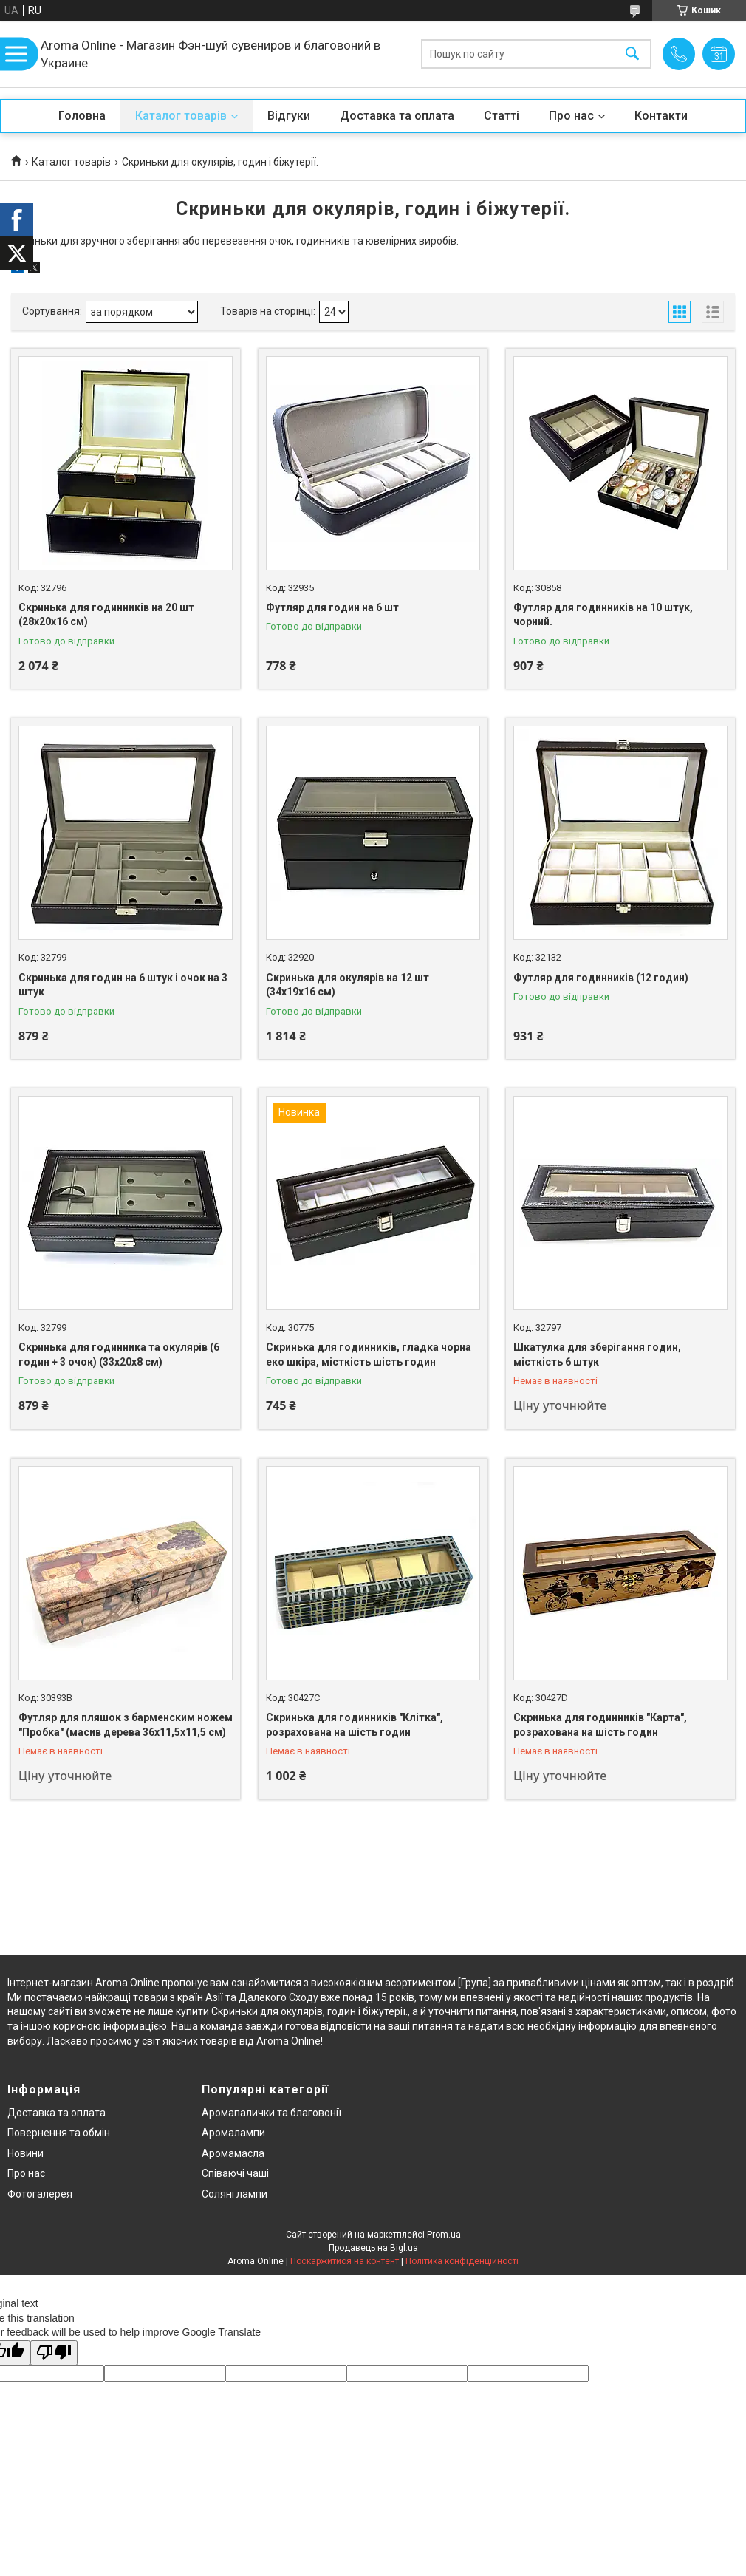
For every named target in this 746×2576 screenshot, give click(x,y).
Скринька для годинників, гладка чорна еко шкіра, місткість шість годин (368, 1354)
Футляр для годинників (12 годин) (600, 978)
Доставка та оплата (397, 116)
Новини (25, 2153)
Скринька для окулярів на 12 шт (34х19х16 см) (347, 985)
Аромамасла (233, 2153)
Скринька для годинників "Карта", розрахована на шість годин (600, 1724)
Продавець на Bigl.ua (373, 2248)
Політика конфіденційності (462, 2261)
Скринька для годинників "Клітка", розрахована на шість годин (354, 1724)
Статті (501, 116)
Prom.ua (444, 2234)
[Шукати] (632, 54)
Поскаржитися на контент (344, 2261)
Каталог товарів (181, 116)
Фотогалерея (39, 2194)
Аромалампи (233, 2133)
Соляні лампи (234, 2194)
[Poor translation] (54, 2353)
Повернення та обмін (58, 2133)
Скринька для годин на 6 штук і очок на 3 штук (122, 985)
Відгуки (288, 116)
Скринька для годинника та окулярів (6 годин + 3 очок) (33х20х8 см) (118, 1354)
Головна (82, 116)
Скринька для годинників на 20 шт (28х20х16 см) (106, 615)
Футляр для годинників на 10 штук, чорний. (603, 615)
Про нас (571, 116)
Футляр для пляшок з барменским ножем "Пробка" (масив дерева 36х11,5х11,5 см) (125, 1724)
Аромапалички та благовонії (271, 2113)
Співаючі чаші (235, 2173)
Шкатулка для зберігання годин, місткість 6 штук (597, 1354)
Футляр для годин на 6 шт (332, 607)
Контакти (661, 116)
